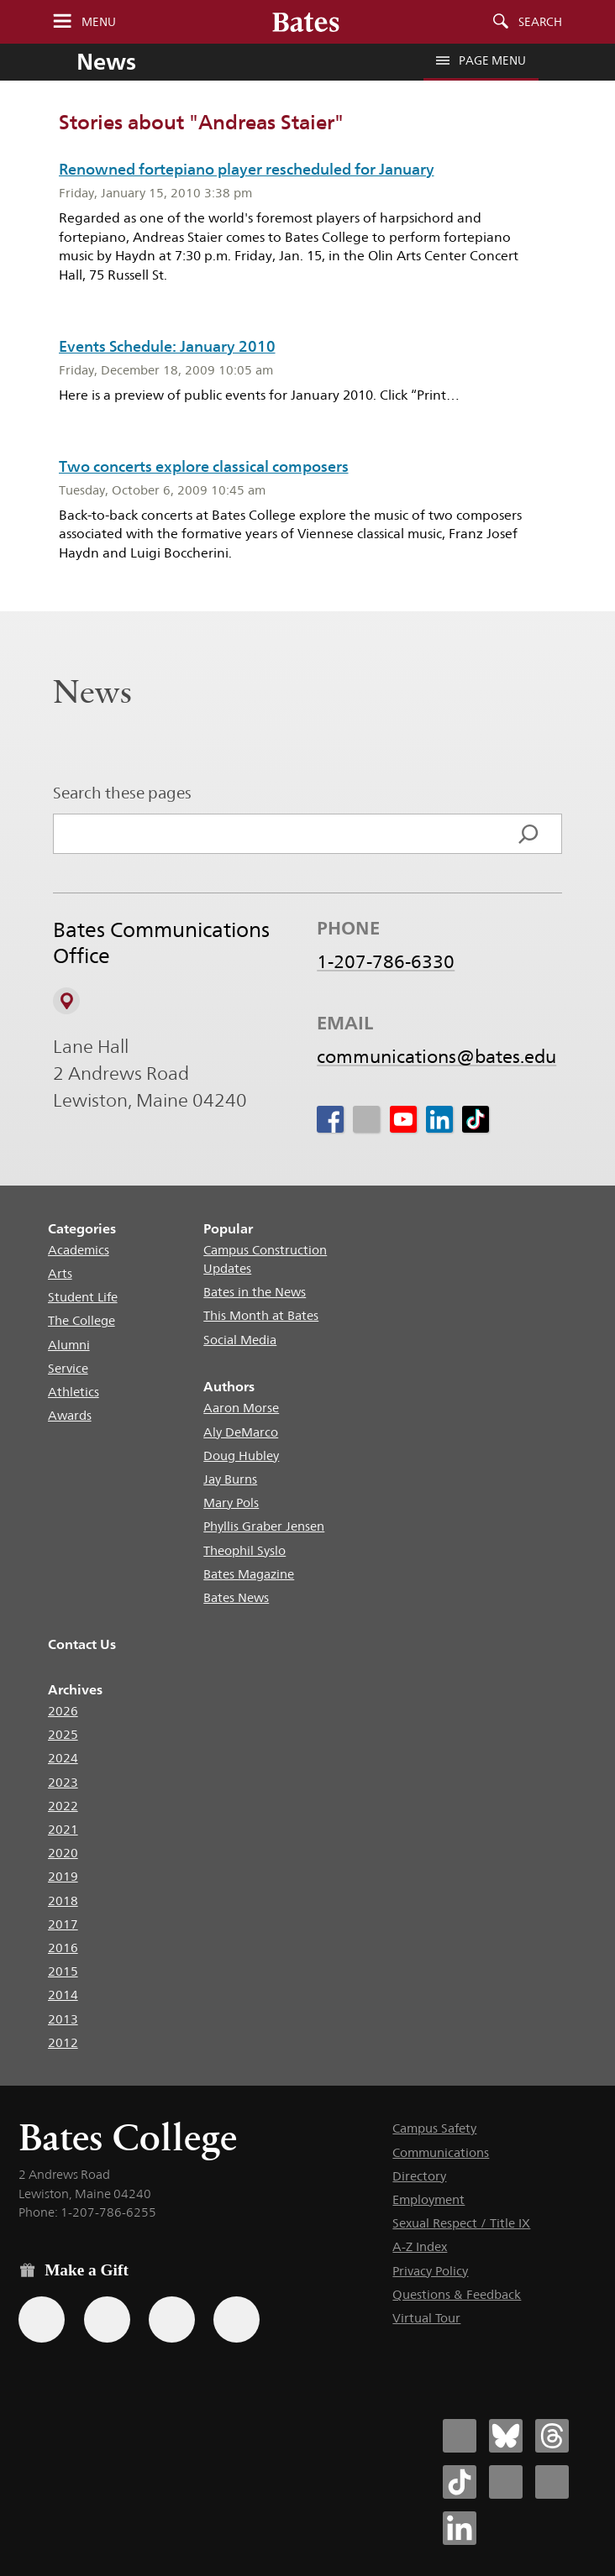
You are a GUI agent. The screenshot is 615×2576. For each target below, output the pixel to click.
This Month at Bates (260, 1315)
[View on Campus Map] (66, 1000)
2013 (63, 2019)
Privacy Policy (430, 2271)
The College (81, 1320)
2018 (63, 1900)
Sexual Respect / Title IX (461, 2223)
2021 (63, 1829)
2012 (63, 2042)
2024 (63, 1758)
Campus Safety (434, 2128)
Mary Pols (231, 1502)
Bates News (236, 1597)
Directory (419, 2176)
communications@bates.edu (436, 1057)
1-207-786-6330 (386, 962)
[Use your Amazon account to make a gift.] (107, 2319)
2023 (63, 1782)
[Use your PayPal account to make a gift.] (172, 2319)
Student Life (83, 1297)
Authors (229, 1387)
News (106, 61)
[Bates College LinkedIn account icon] (459, 2528)
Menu (98, 22)
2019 (63, 1876)
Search (540, 22)
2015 (63, 1971)
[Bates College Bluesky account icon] (506, 2436)
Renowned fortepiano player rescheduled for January (246, 169)
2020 (63, 1853)
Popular (228, 1229)
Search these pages (122, 792)
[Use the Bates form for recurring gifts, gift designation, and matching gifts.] (41, 2319)
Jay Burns (230, 1479)
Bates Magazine (248, 1574)
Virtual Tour (426, 2318)
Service (68, 1368)
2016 (63, 1947)
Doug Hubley (241, 1455)
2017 (63, 1924)
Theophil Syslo (244, 1550)
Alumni (69, 1345)
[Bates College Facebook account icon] (459, 2436)
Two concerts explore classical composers (204, 466)
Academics (78, 1250)
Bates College (127, 2137)
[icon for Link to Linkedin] (439, 1120)
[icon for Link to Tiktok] (475, 1120)
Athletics (73, 1392)
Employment (428, 2199)
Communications (440, 2152)
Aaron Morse (241, 1408)
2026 (63, 1711)
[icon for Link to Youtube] (403, 1120)
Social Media (239, 1340)
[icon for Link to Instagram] (366, 1120)
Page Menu (481, 60)
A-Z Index (419, 2246)
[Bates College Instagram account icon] (506, 2482)
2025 (63, 1734)
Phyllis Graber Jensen (263, 1526)
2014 (63, 1994)
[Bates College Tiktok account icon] (459, 2482)
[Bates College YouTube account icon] (552, 2482)
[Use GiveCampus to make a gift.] (236, 2319)
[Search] (528, 834)
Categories (82, 1229)
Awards (70, 1415)
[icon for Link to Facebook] (330, 1120)
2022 (63, 1805)
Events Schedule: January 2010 (167, 346)
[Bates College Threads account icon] (552, 2436)
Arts (60, 1273)
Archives (75, 1690)
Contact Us (82, 1644)
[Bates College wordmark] (305, 21)
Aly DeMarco (240, 1432)
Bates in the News (254, 1292)
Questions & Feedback (456, 2294)
